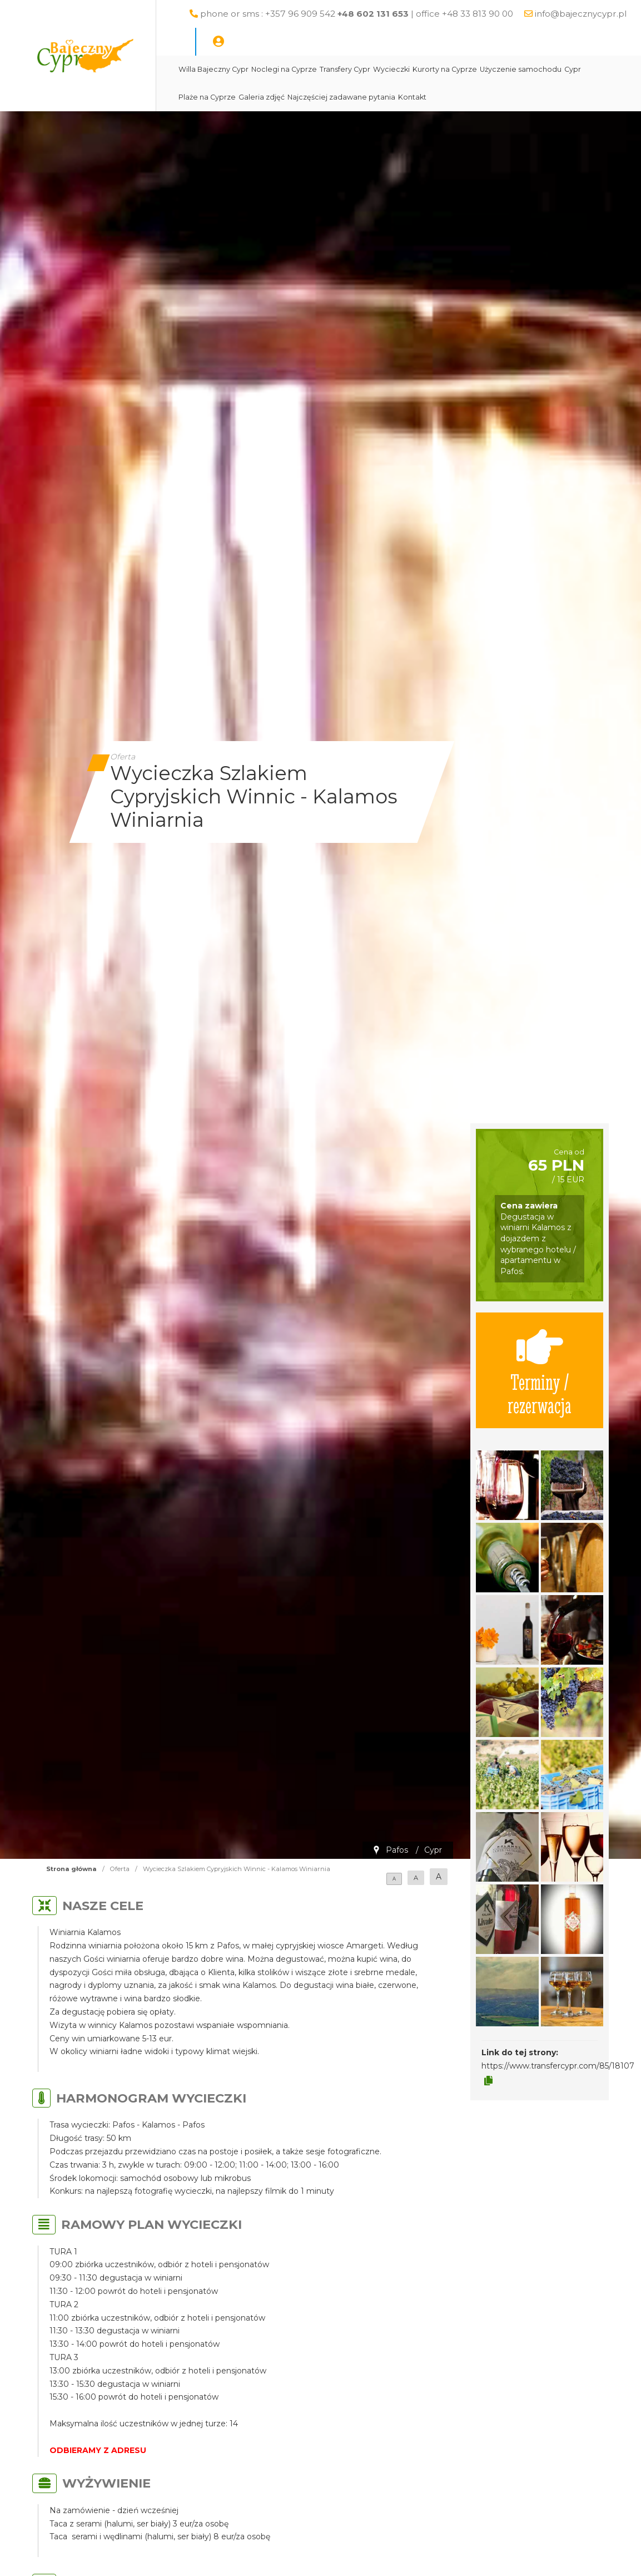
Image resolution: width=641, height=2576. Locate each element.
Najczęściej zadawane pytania (341, 97)
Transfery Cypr (345, 69)
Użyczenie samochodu (521, 69)
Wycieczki (391, 69)
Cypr (572, 69)
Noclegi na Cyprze (284, 69)
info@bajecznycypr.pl (581, 13)
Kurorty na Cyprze (445, 69)
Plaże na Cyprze (207, 97)
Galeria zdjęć (261, 97)
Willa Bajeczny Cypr (213, 69)
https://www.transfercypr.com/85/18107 (557, 2066)
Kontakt (412, 97)
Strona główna (71, 1869)
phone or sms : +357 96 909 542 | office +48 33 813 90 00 (356, 13)
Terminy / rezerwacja (540, 1370)
